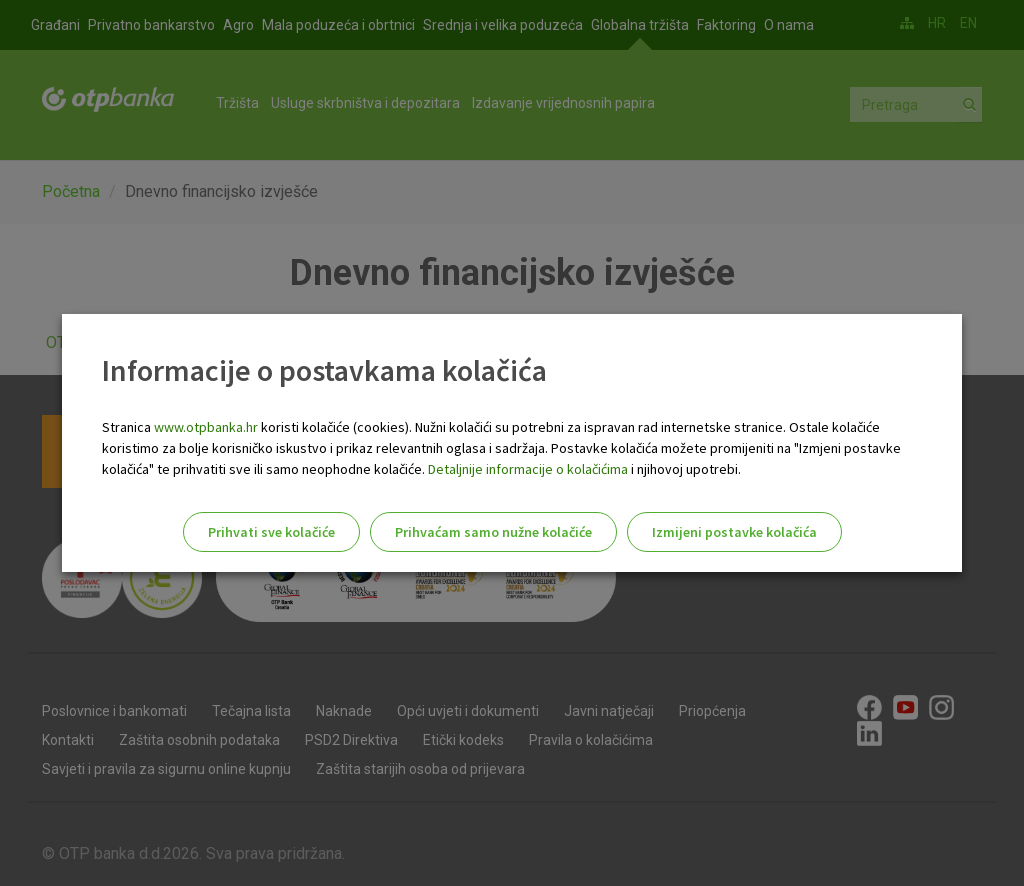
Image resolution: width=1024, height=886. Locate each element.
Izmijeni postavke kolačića (734, 532)
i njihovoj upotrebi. (684, 469)
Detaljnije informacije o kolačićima (528, 469)
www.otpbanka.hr (206, 427)
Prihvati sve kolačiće (271, 532)
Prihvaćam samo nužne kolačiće (493, 532)
